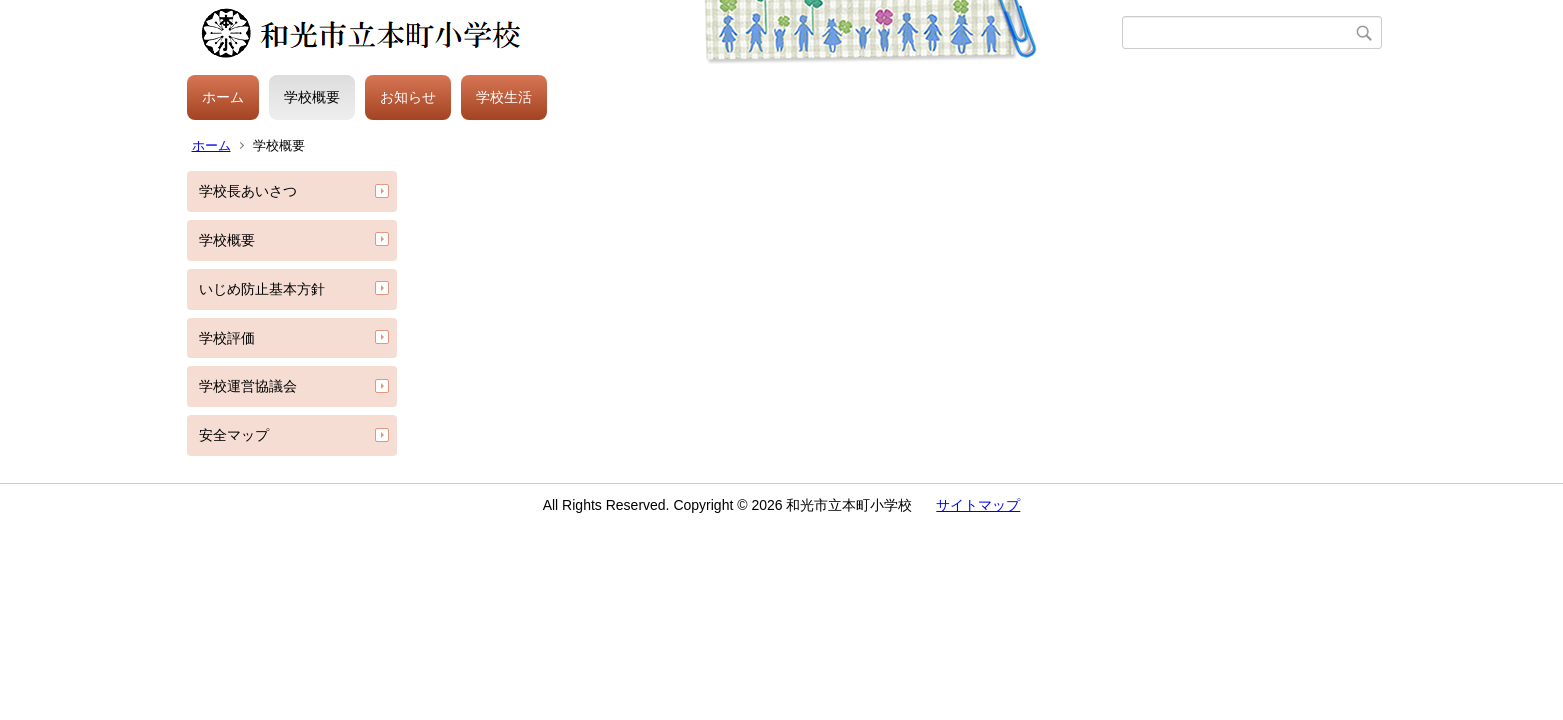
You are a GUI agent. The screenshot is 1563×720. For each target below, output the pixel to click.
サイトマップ (978, 505)
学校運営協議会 (248, 386)
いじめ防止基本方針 (262, 289)
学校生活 (504, 97)
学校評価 (227, 338)
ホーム (223, 97)
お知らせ (408, 97)
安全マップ (234, 435)
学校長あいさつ (248, 191)
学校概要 (312, 97)
